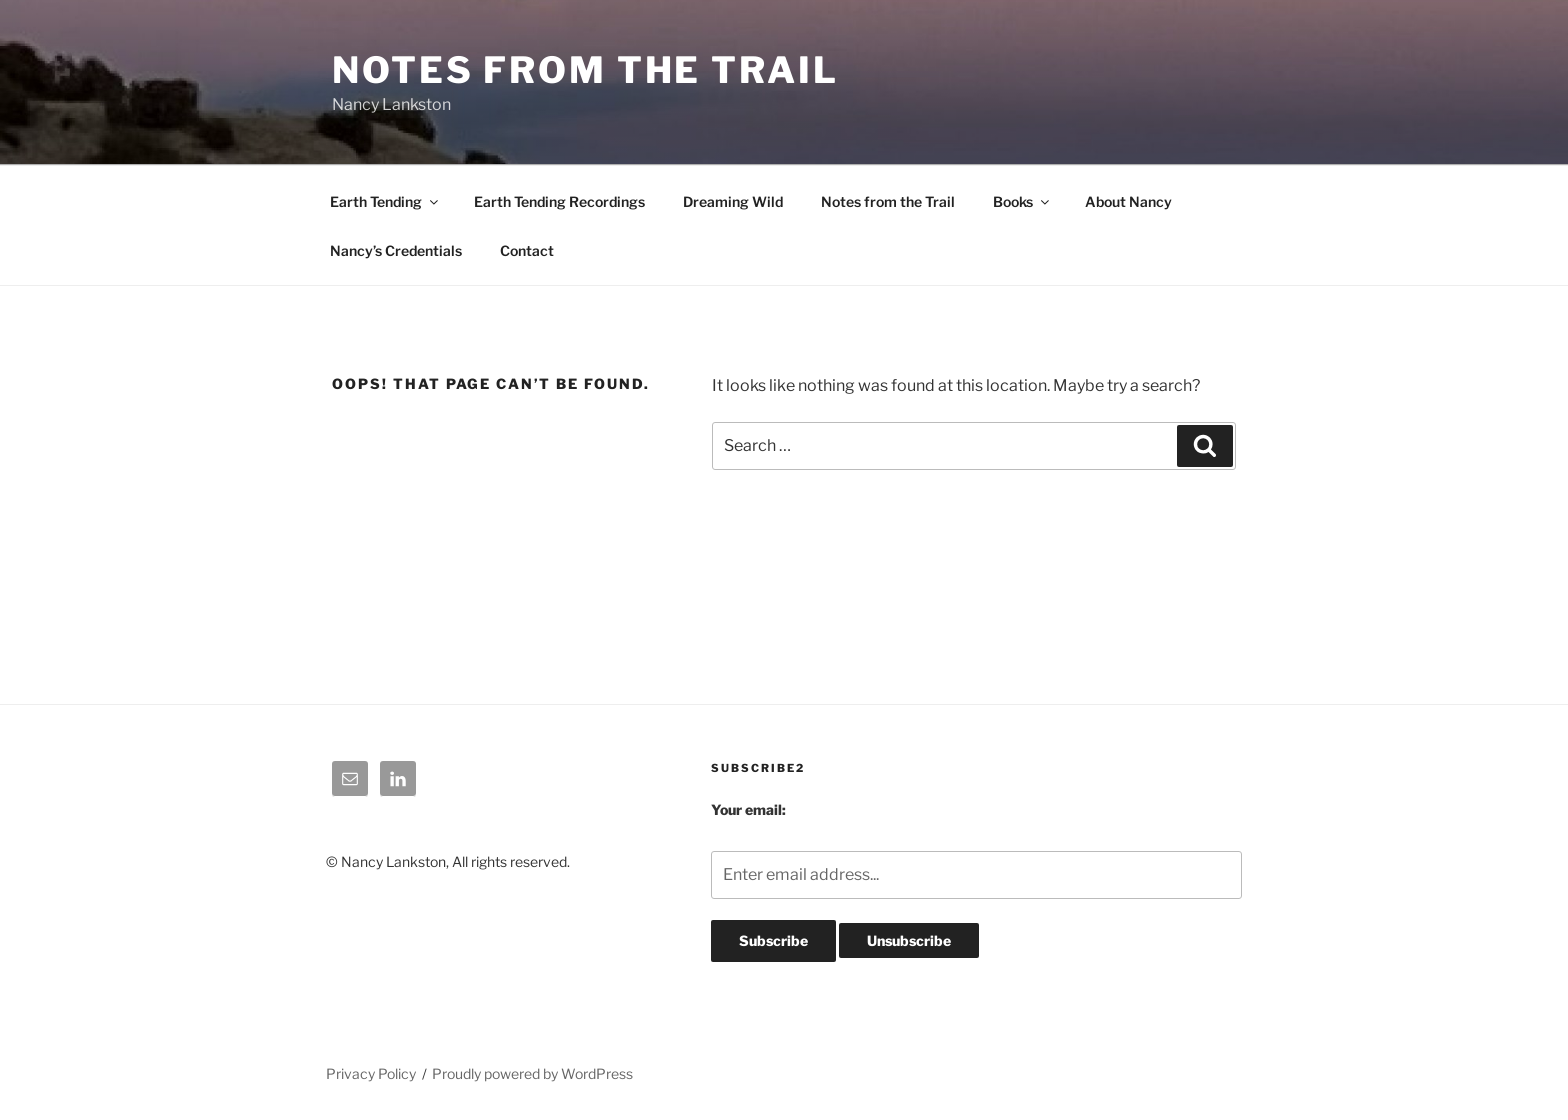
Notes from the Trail (888, 201)
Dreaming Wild (733, 201)
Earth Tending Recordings (559, 201)
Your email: (748, 809)
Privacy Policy (371, 1073)
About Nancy (1128, 201)
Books (1022, 201)
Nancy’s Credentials (396, 250)
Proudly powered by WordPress (532, 1073)
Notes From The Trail (585, 70)
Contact (527, 250)
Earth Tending (385, 201)
